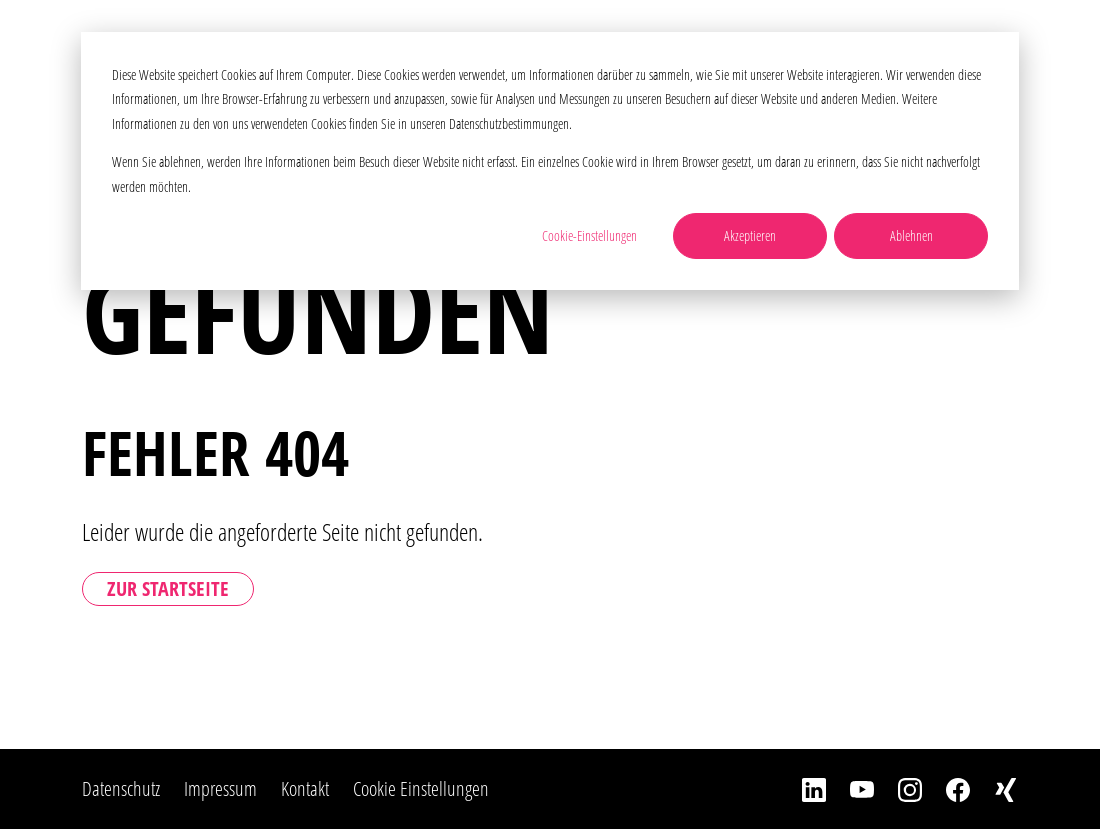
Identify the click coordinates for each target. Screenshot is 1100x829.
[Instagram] (898, 789)
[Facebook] (946, 789)
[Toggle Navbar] (1053, 44)
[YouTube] (850, 789)
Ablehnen (911, 235)
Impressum (220, 788)
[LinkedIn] (802, 789)
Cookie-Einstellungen (589, 235)
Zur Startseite (168, 588)
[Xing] (994, 789)
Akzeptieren (750, 235)
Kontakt (305, 788)
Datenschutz (121, 788)
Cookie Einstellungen (421, 788)
